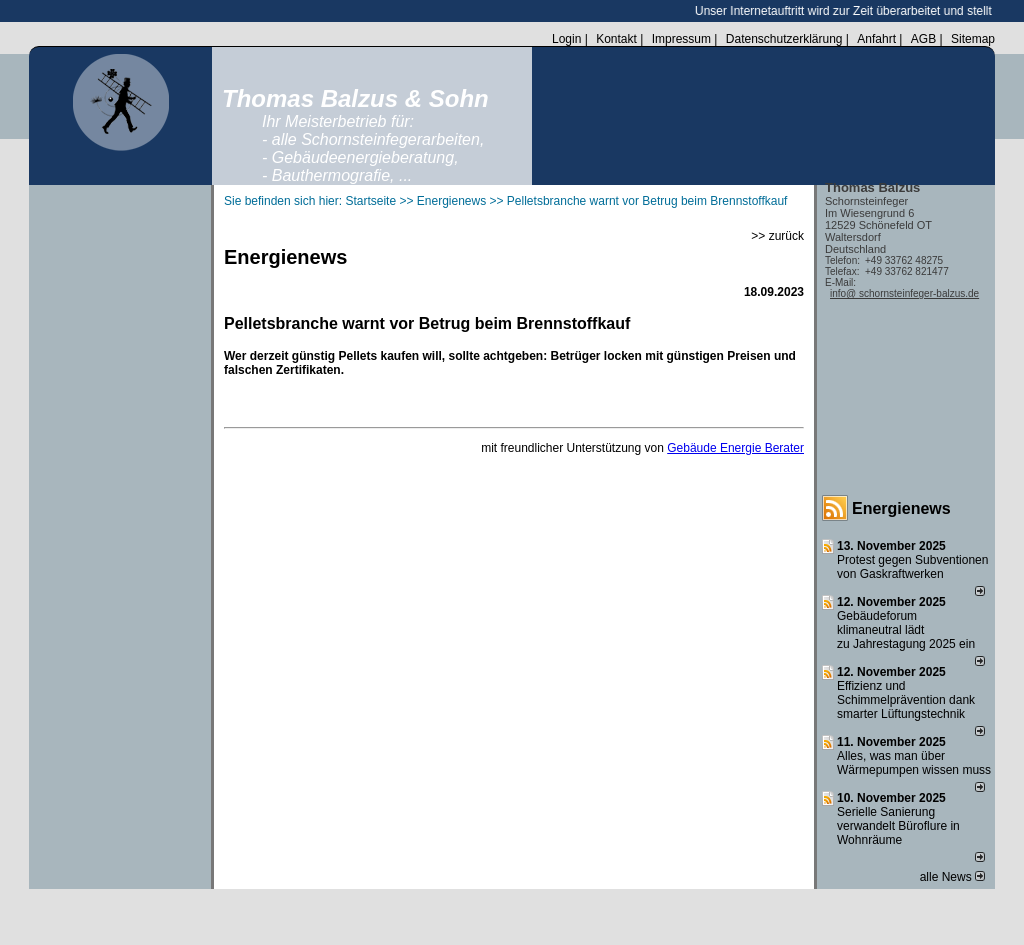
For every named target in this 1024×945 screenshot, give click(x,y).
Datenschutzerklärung (784, 39)
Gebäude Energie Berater (735, 448)
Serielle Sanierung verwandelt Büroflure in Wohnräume (898, 826)
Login (566, 39)
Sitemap (973, 39)
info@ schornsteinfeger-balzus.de (904, 293)
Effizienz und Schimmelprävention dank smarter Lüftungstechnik (906, 700)
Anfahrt (876, 39)
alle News (952, 877)
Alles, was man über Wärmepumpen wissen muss (914, 763)
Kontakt (616, 39)
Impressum (681, 39)
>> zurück (777, 236)
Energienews (901, 508)
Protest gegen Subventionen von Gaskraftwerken (912, 567)
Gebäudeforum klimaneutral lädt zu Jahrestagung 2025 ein (906, 630)
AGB (923, 39)
